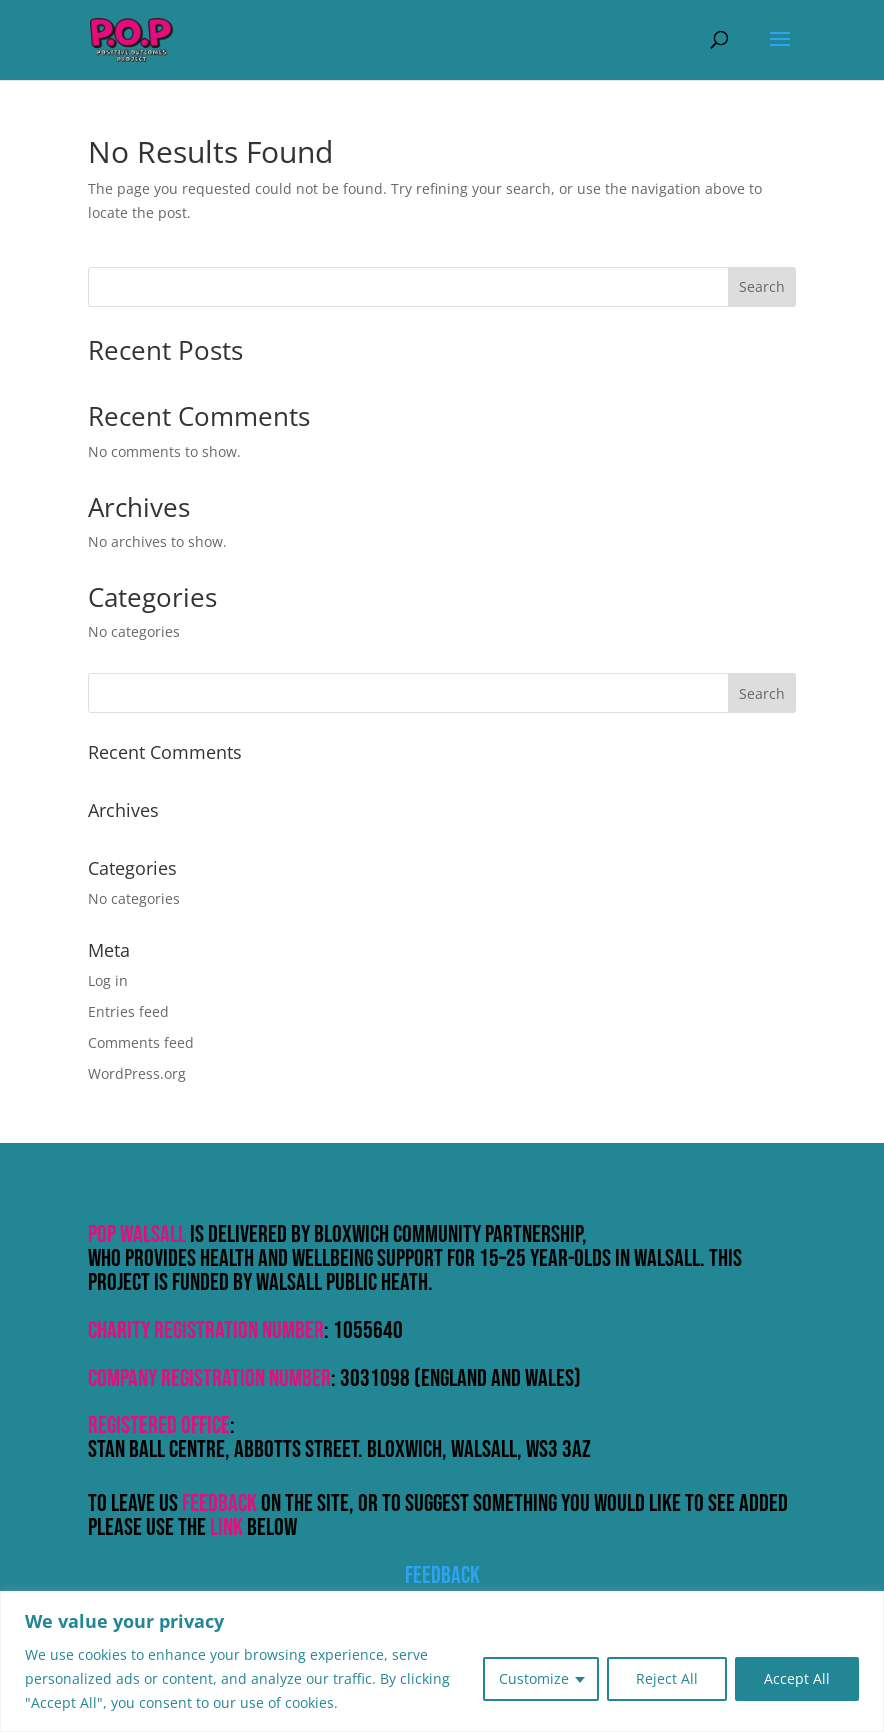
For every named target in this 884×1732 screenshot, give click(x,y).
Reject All (667, 1678)
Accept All (797, 1678)
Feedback (442, 1575)
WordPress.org (137, 1073)
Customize (534, 1678)
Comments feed (141, 1042)
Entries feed (128, 1011)
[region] (442, 1661)
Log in (108, 980)
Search (762, 286)
